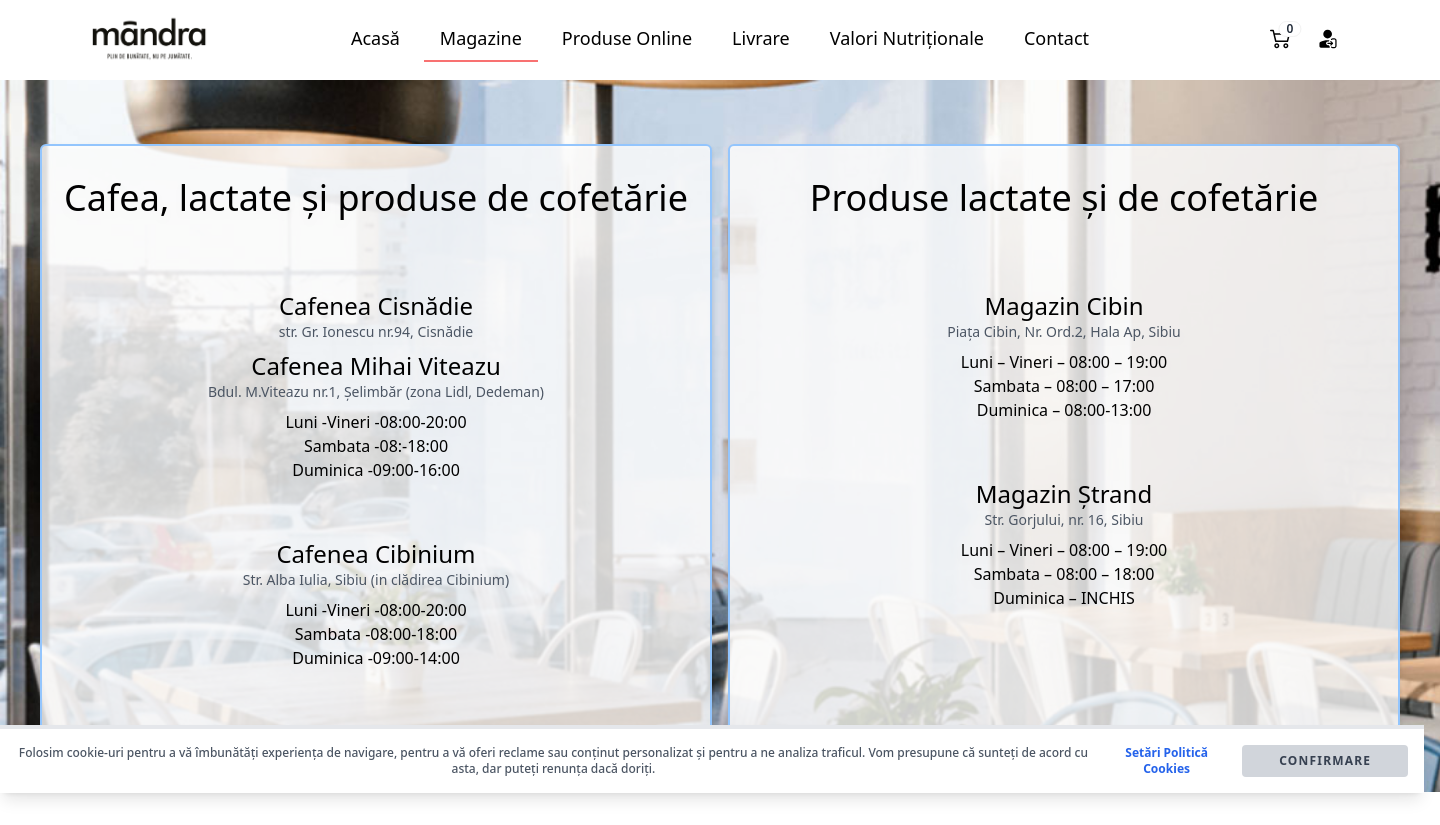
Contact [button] (1056, 38)
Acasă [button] (375, 38)
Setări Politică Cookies (1166, 761)
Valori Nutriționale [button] (907, 38)
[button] (149, 39)
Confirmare (1325, 760)
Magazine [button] (481, 38)
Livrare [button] (761, 38)
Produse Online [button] (627, 38)
